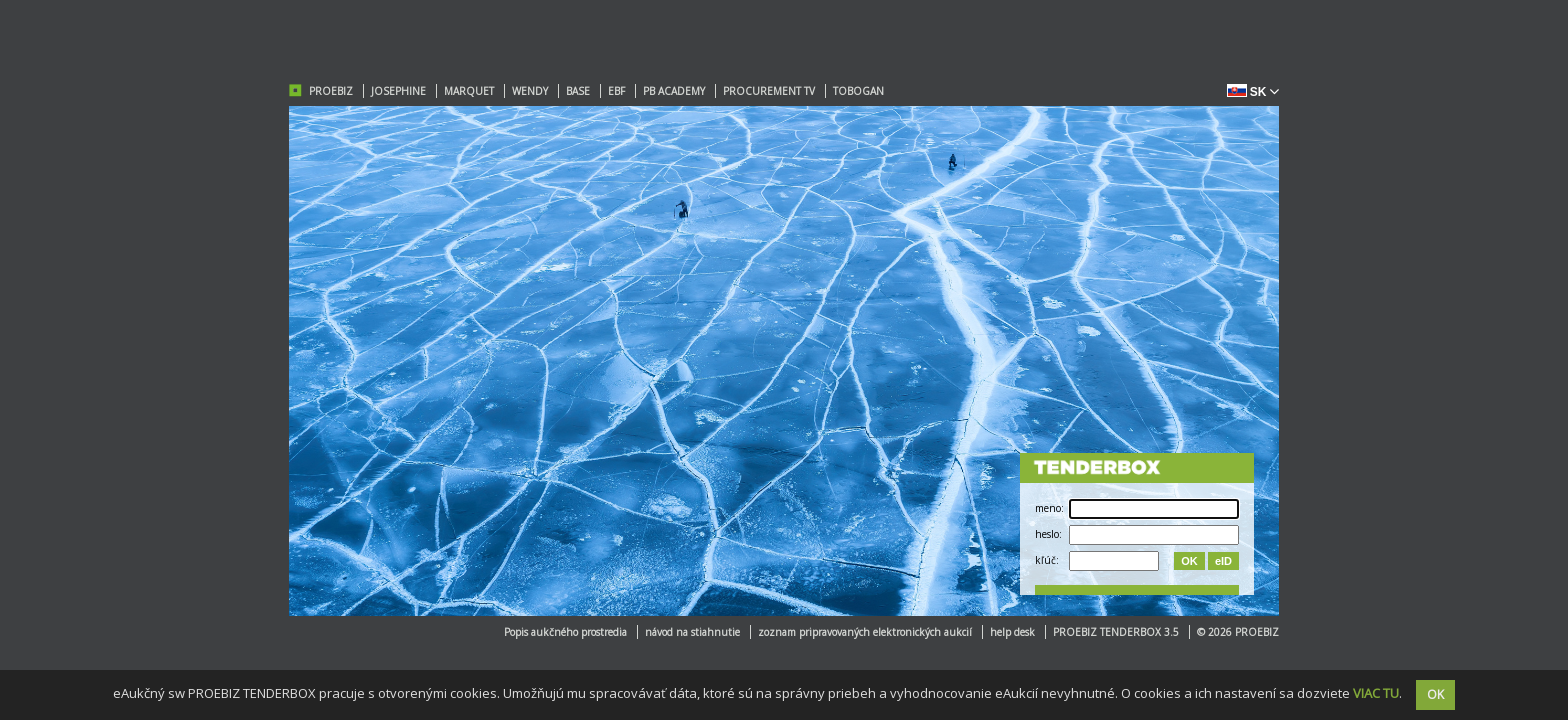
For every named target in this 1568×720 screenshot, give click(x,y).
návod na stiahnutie (692, 632)
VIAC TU (1376, 693)
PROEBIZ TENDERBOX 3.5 (1116, 632)
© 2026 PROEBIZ (1238, 632)
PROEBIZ (331, 91)
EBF (616, 91)
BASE (578, 91)
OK (1189, 561)
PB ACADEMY (674, 91)
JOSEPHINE (398, 91)
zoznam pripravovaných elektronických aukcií (865, 632)
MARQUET (469, 91)
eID (1223, 561)
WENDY (530, 91)
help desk (1012, 632)
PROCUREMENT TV (769, 91)
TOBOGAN (858, 91)
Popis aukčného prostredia (565, 632)
